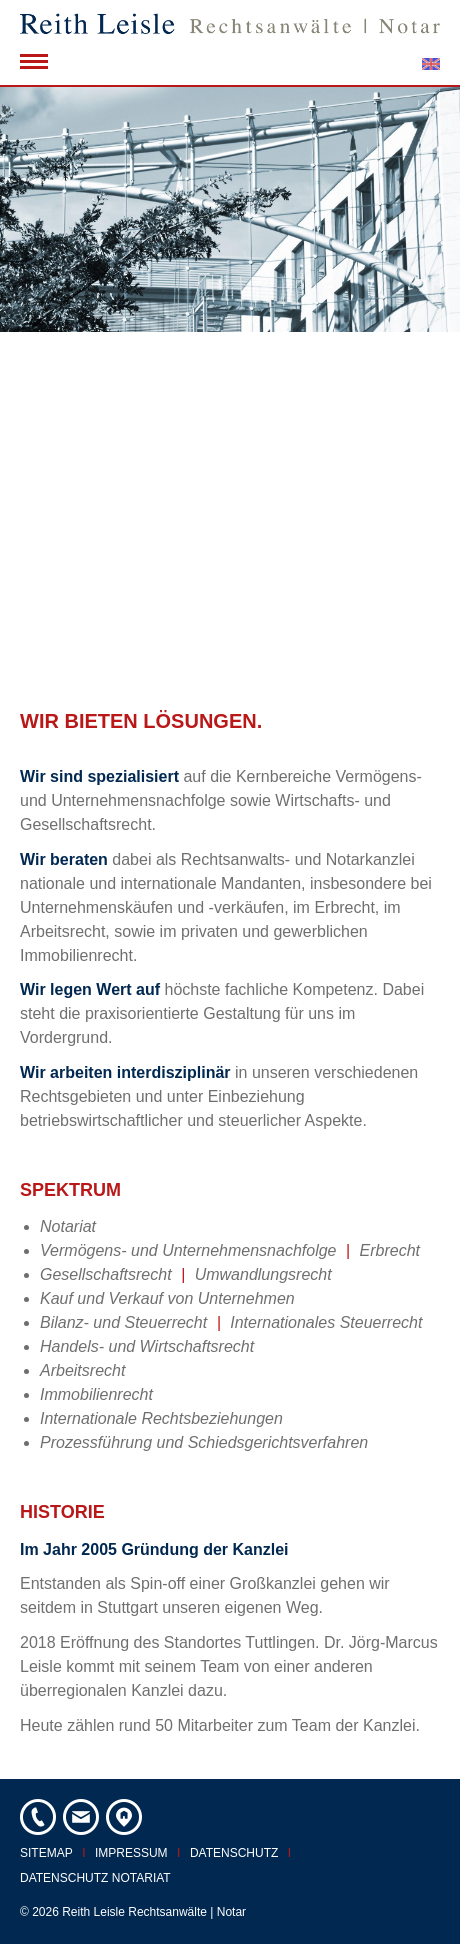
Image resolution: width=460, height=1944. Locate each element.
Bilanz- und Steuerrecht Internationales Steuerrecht (231, 1322)
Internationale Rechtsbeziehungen (161, 1418)
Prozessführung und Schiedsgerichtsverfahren (204, 1442)
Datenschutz (234, 1853)
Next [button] (419, 382)
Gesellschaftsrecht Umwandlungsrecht (186, 1274)
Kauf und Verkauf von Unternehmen (167, 1298)
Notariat (68, 1226)
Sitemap (46, 1853)
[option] (230, 382)
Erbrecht (390, 1250)
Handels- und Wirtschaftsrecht (147, 1346)
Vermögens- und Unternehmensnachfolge (188, 1250)
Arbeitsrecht (82, 1370)
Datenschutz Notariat (95, 1878)
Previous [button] (40, 382)
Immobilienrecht (96, 1394)
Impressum (131, 1853)
